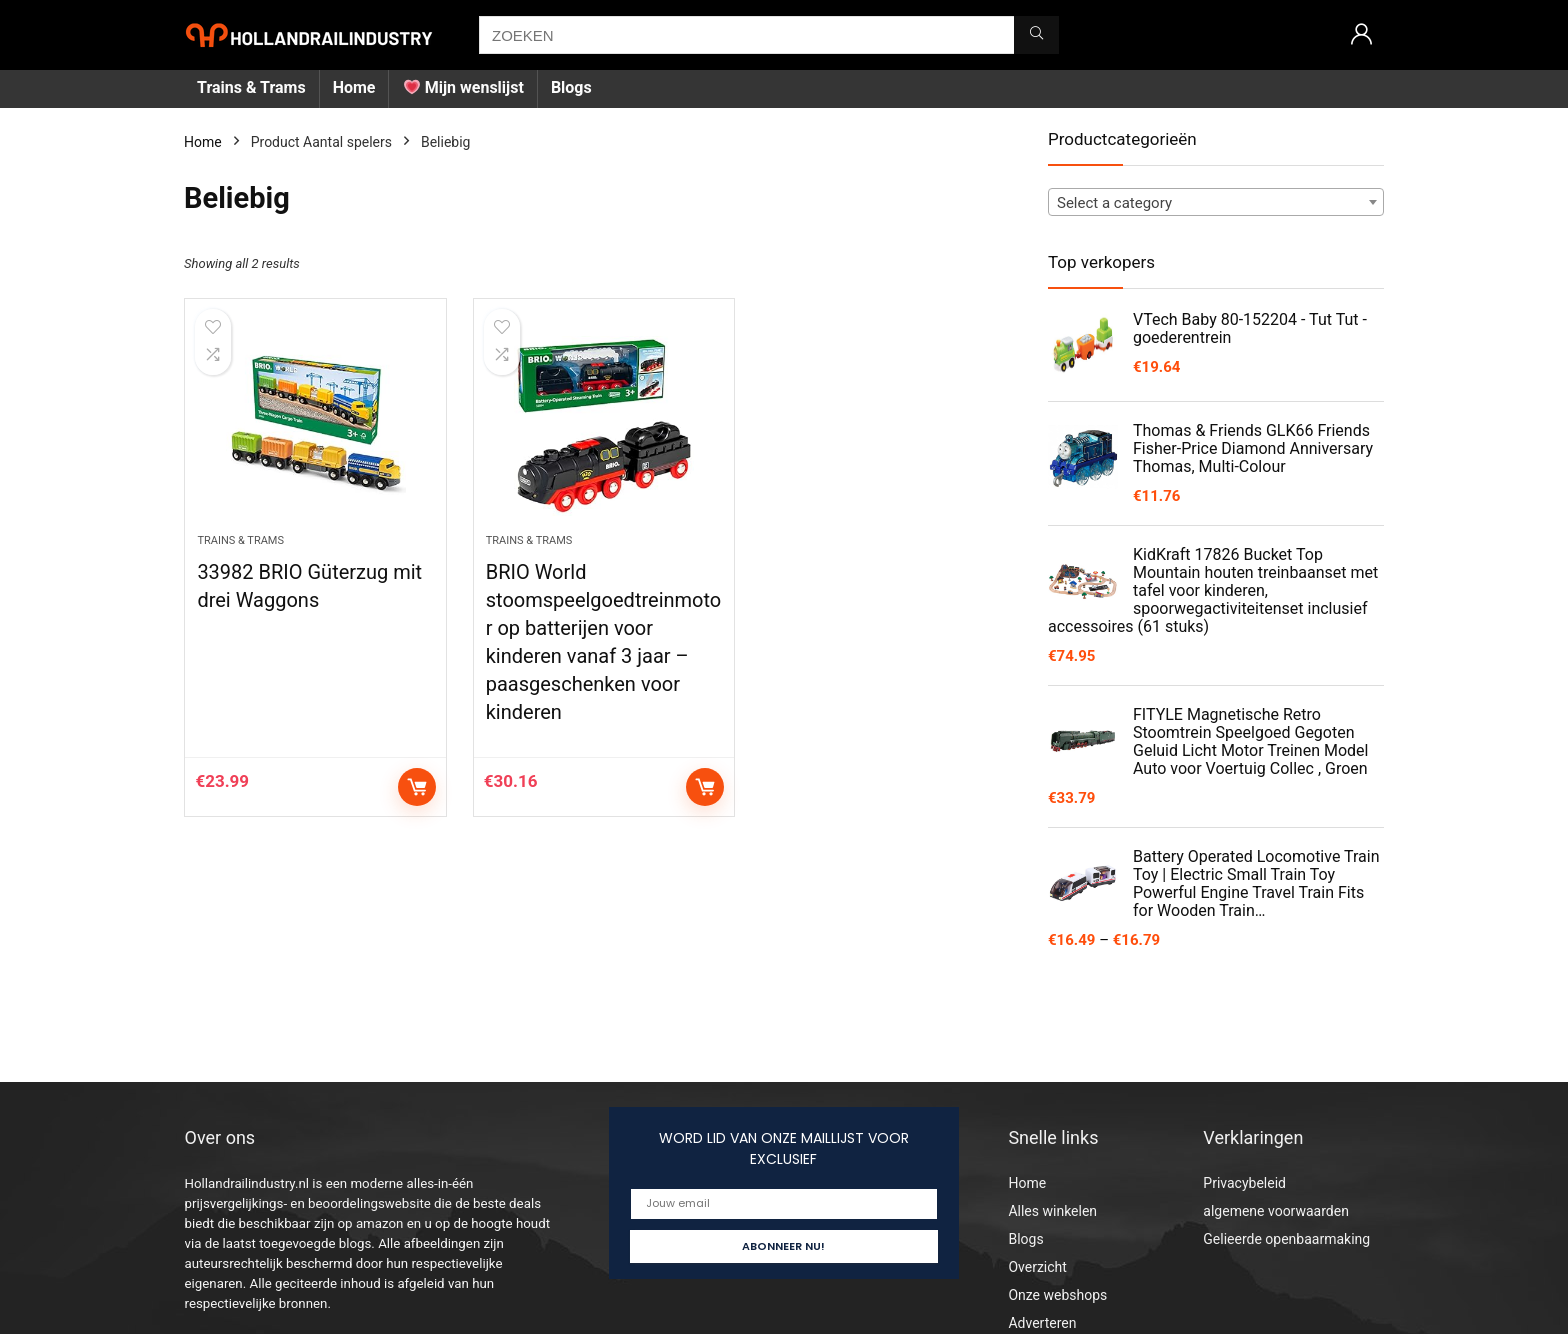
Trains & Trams (251, 87)
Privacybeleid (1244, 1183)
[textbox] (1216, 203)
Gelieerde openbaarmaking (1286, 1239)
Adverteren (1042, 1323)
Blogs (571, 87)
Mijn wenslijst (464, 87)
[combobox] (1216, 202)
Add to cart (417, 787)
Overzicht (1037, 1267)
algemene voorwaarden (1276, 1211)
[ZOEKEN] (1036, 35)
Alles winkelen (1052, 1211)
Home (354, 87)
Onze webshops (1057, 1295)
